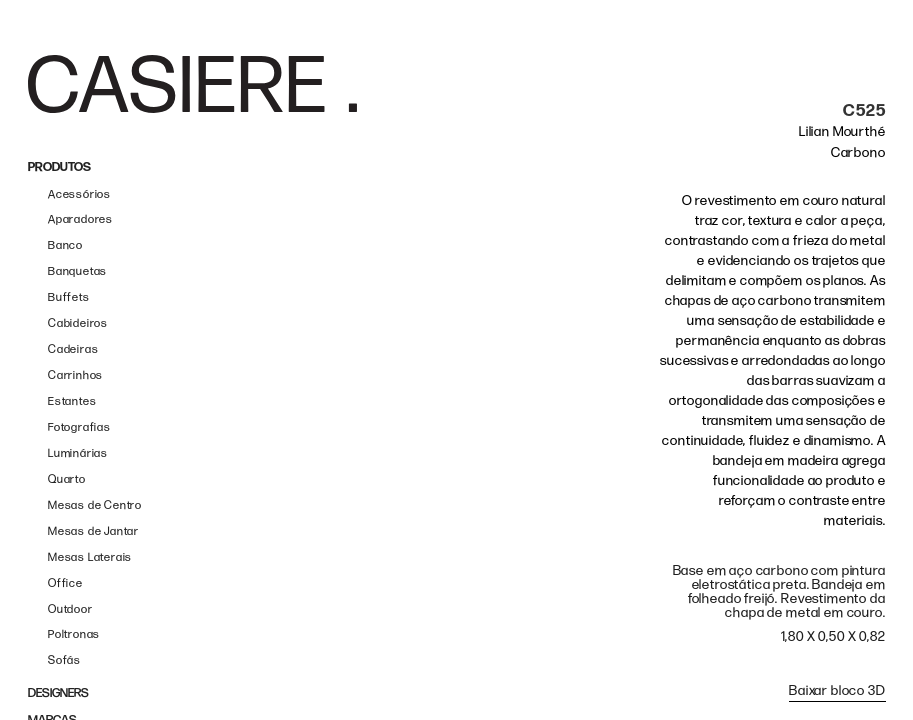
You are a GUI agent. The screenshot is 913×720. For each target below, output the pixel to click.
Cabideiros (78, 323)
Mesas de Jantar (93, 531)
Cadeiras (73, 349)
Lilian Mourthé (842, 131)
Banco (65, 245)
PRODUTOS (59, 167)
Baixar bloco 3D (837, 690)
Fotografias (79, 427)
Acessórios (79, 194)
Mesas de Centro (95, 505)
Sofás (64, 660)
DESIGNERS (58, 693)
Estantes (72, 401)
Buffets (69, 297)
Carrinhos (75, 375)
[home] (192, 84)
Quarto (67, 479)
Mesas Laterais (90, 557)
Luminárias (78, 453)
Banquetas (77, 271)
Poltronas (74, 634)
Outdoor (70, 609)
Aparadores (80, 219)
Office (65, 583)
